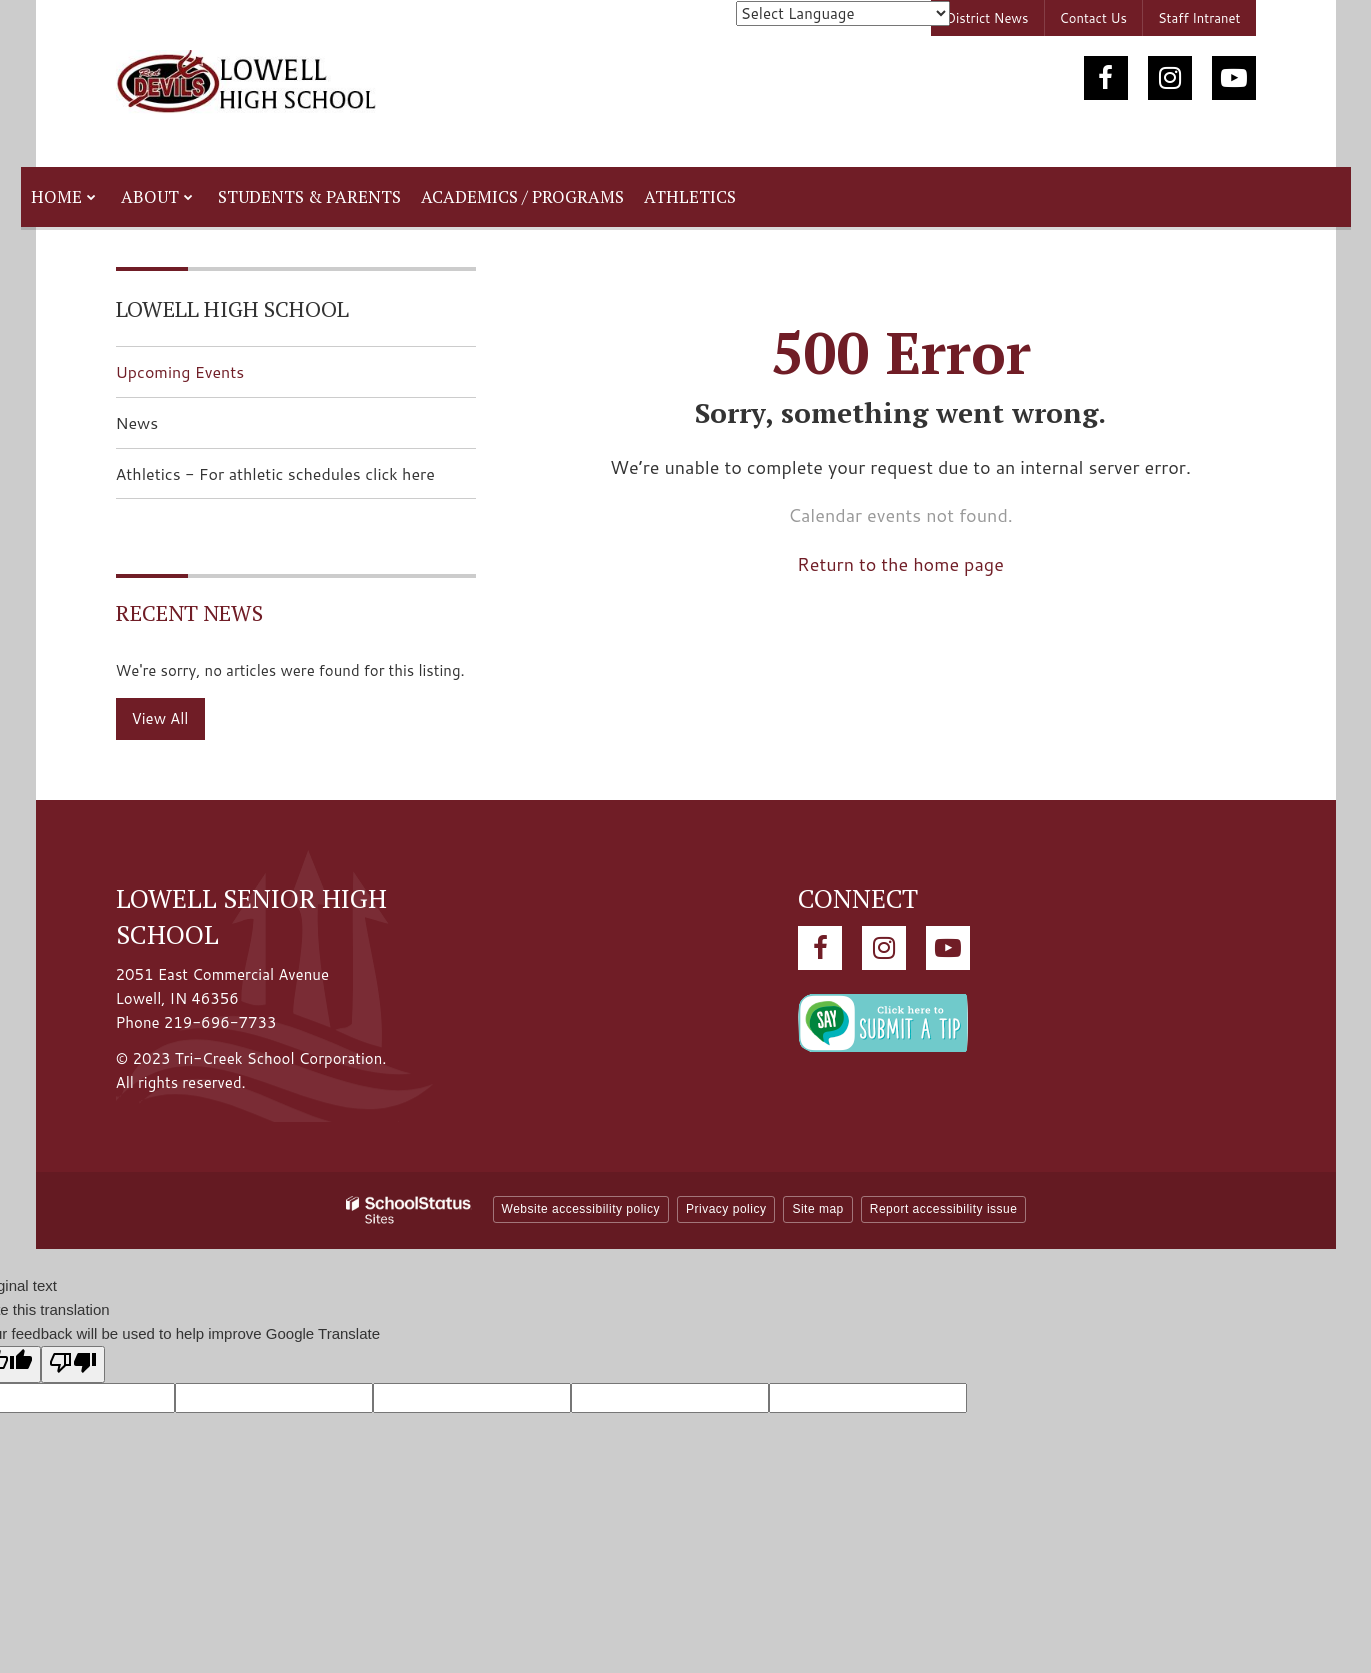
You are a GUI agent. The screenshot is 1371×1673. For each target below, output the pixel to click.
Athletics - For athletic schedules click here (296, 479)
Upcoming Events (180, 371)
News (137, 422)
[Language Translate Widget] (843, 13)
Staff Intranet (1199, 18)
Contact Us (1093, 18)
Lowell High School (232, 308)
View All (160, 718)
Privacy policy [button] (726, 1209)
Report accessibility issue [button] (944, 1209)
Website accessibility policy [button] (581, 1209)
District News (987, 18)
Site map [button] (817, 1209)
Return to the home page (900, 564)
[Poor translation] (73, 1364)
